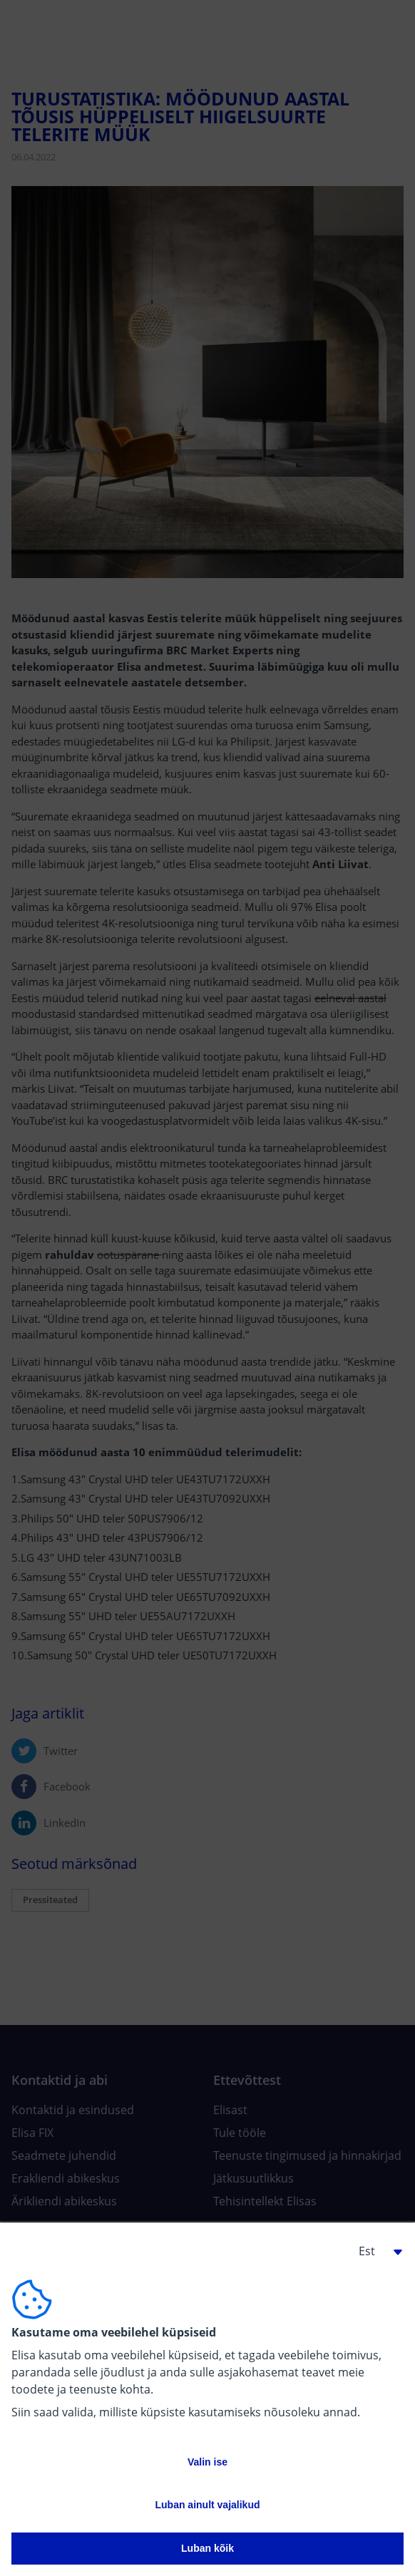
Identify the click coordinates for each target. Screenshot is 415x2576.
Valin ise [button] (207, 2462)
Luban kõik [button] (207, 2548)
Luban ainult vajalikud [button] (207, 2504)
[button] (375, 2251)
